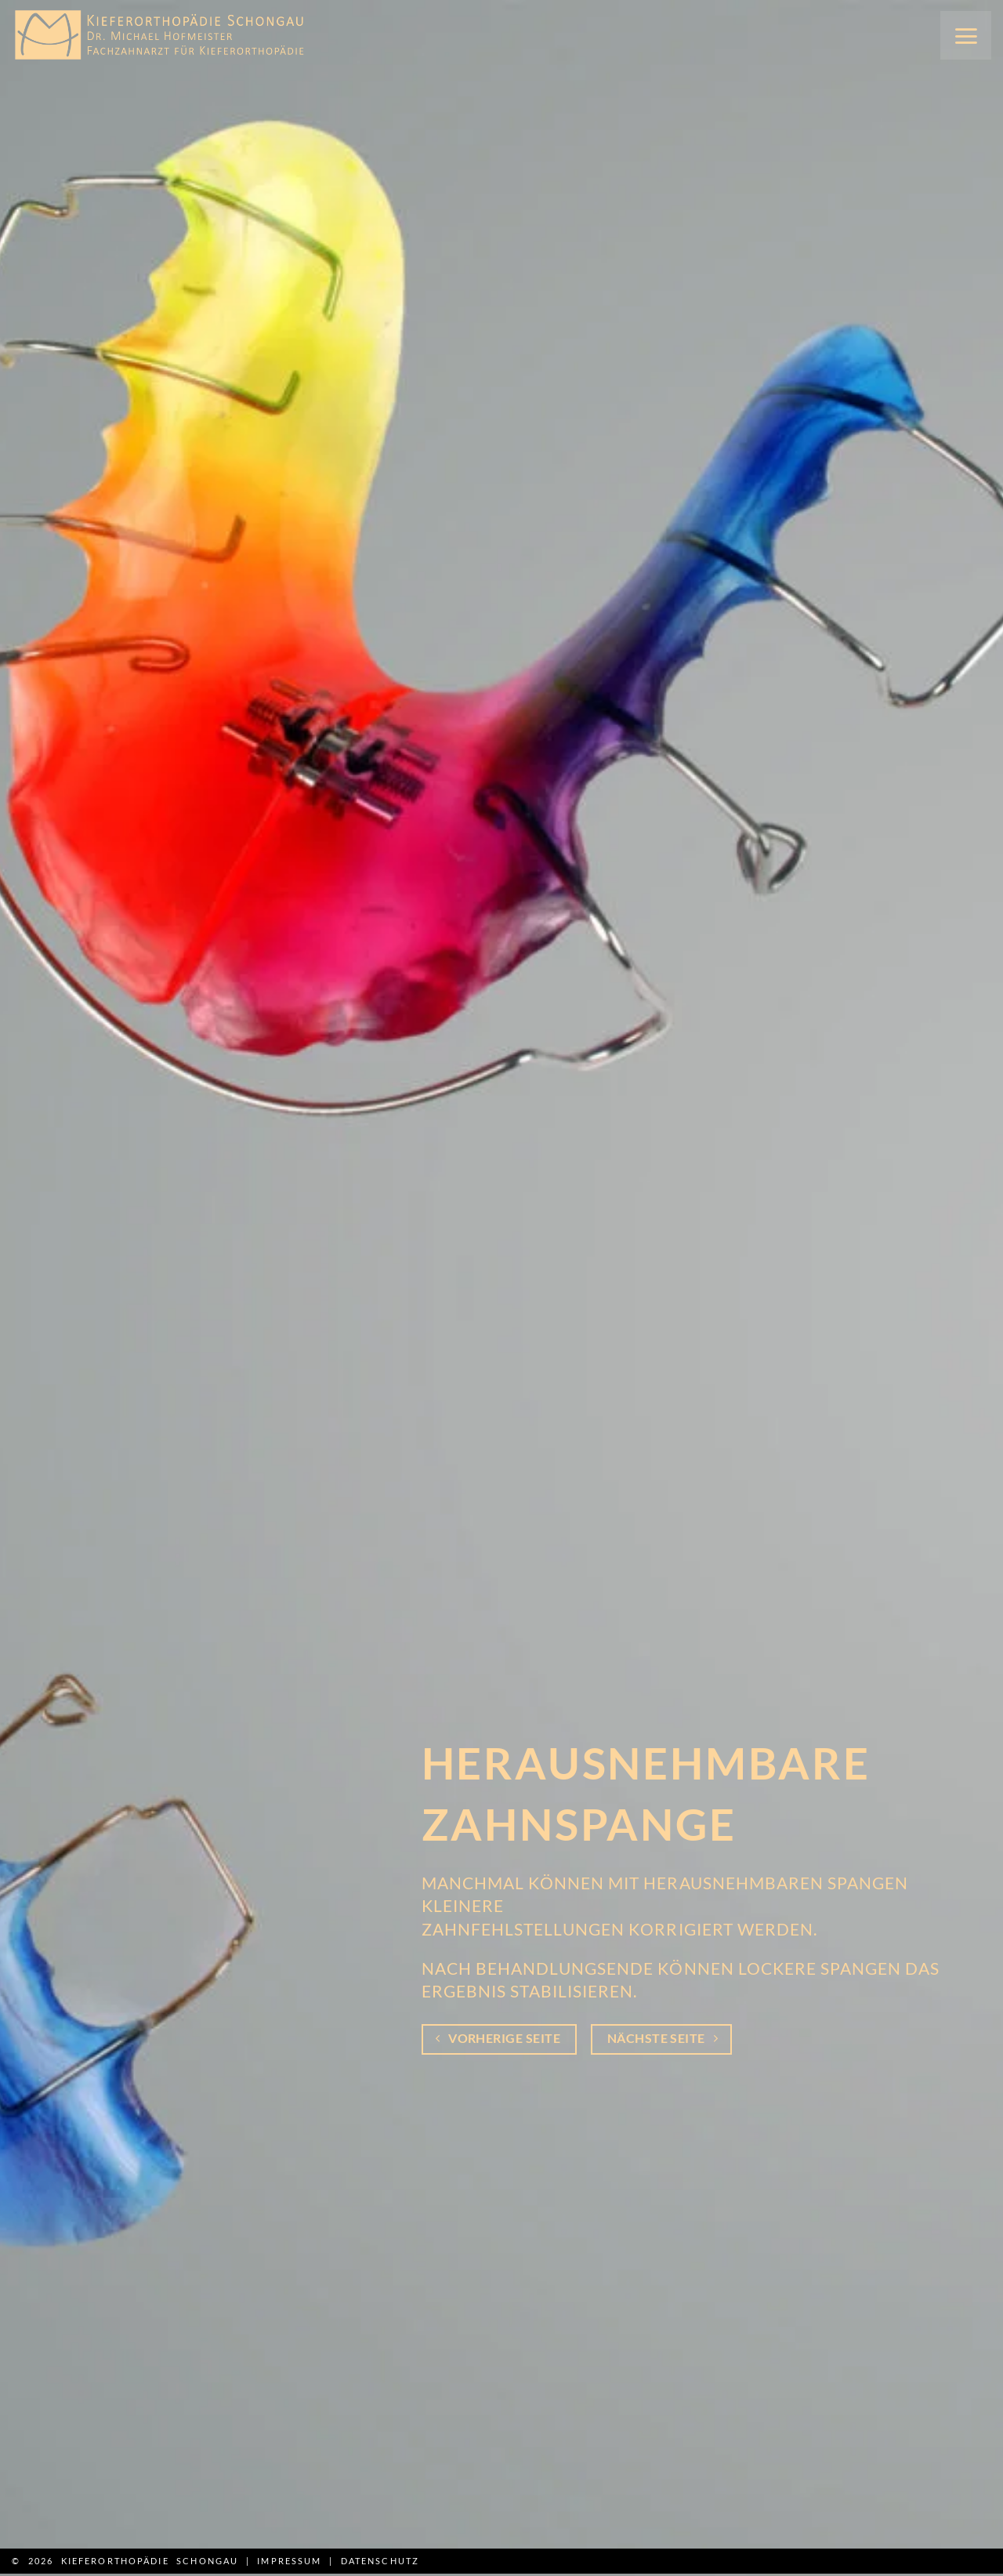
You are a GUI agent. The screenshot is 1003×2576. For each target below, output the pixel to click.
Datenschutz (380, 2561)
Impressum (289, 2561)
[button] (965, 35)
